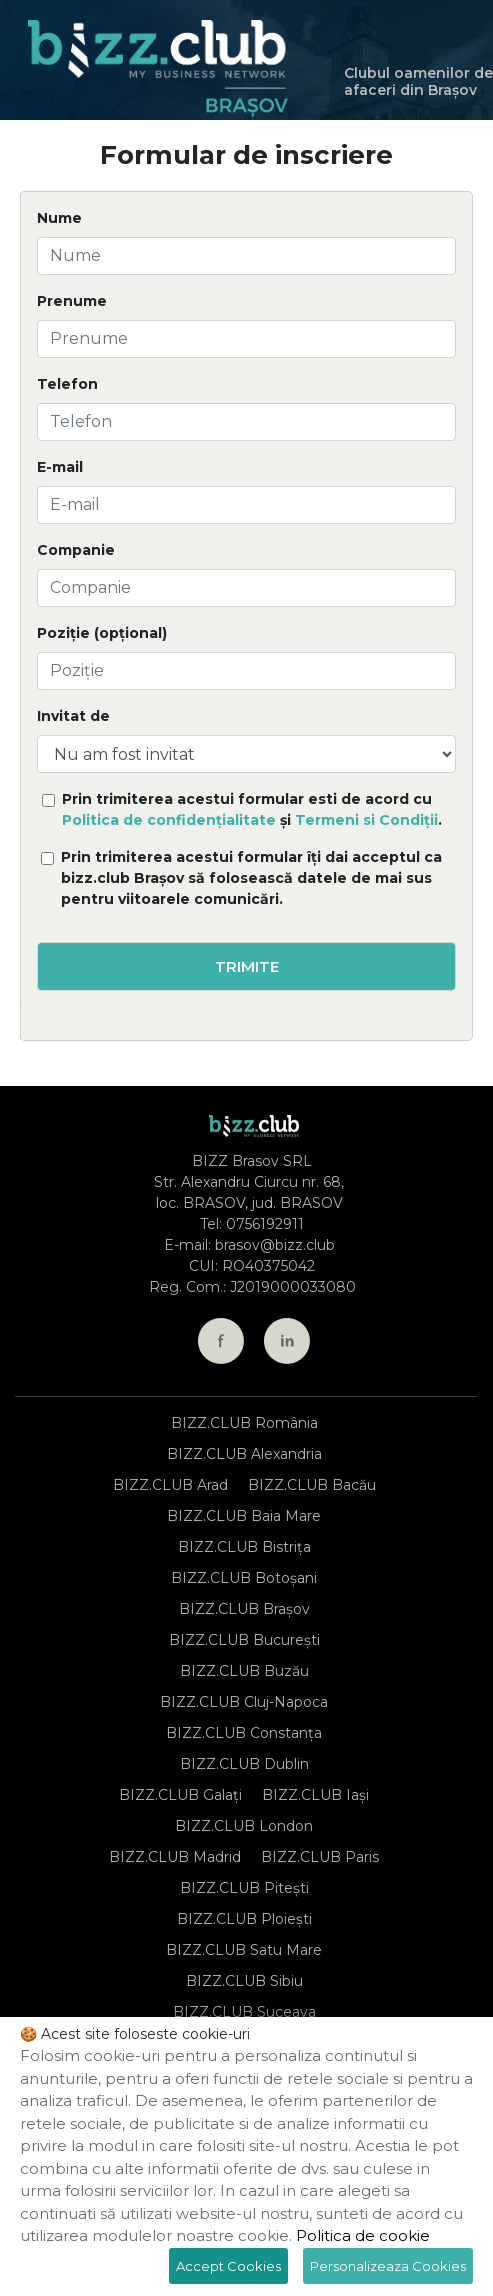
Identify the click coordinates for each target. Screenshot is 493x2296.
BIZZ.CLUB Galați (180, 1795)
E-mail (60, 467)
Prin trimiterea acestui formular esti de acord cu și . (252, 809)
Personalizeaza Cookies (388, 2266)
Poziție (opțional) (102, 633)
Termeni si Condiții (366, 820)
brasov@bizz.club (275, 1245)
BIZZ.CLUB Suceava (244, 2012)
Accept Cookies (228, 2266)
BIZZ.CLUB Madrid (175, 1857)
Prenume (72, 301)
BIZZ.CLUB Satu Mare (244, 1950)
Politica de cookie (363, 2235)
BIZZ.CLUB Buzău (244, 1671)
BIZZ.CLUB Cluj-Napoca (244, 1702)
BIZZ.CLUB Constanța (244, 1733)
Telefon (67, 384)
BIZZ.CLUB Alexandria (244, 1454)
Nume (59, 218)
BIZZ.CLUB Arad (170, 1485)
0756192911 (265, 1224)
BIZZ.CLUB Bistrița (244, 1547)
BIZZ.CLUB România (244, 1423)
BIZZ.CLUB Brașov (244, 1609)
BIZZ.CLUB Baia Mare (244, 1516)
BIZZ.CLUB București (244, 1640)
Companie (76, 550)
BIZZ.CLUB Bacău (312, 1485)
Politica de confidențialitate (169, 820)
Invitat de (73, 716)
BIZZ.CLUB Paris (320, 1857)
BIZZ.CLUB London (244, 1826)
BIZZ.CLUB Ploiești (244, 1919)
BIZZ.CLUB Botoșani (244, 1578)
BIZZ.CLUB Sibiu (244, 1981)
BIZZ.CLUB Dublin (244, 1764)
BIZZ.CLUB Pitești (244, 1888)
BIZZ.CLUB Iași (315, 1795)
